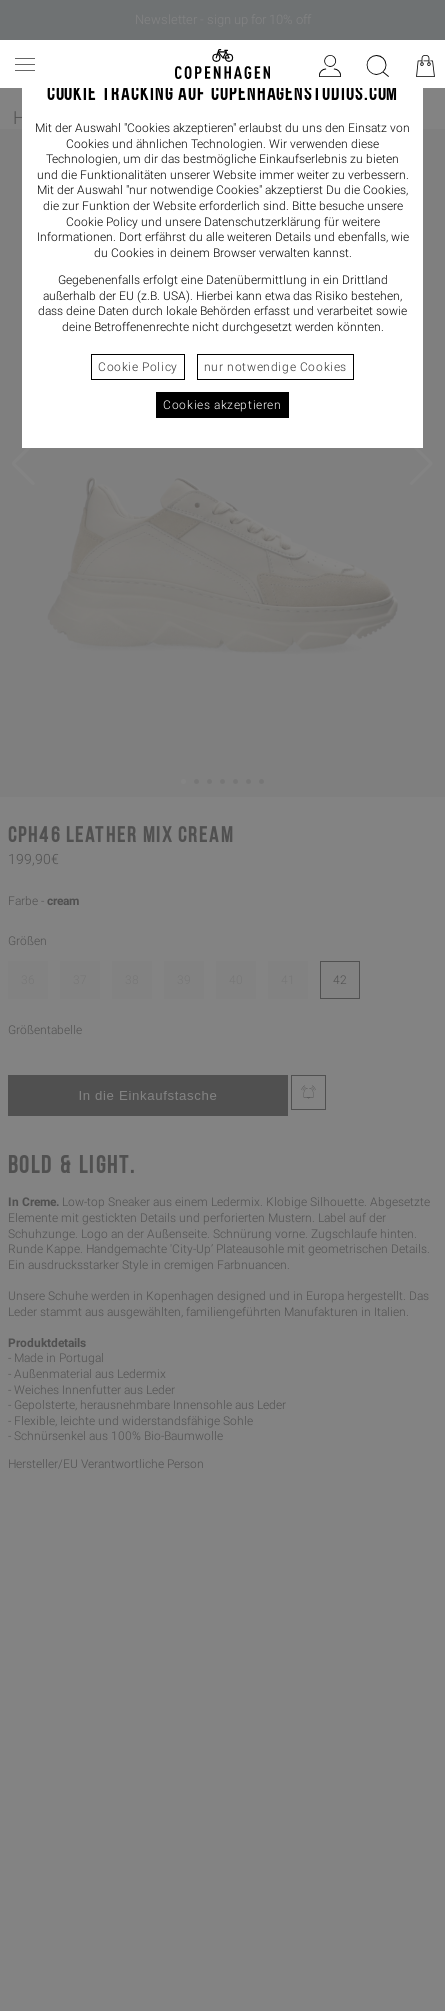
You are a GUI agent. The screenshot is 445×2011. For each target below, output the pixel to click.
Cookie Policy (138, 367)
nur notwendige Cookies (275, 367)
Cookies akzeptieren (222, 405)
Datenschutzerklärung (262, 222)
